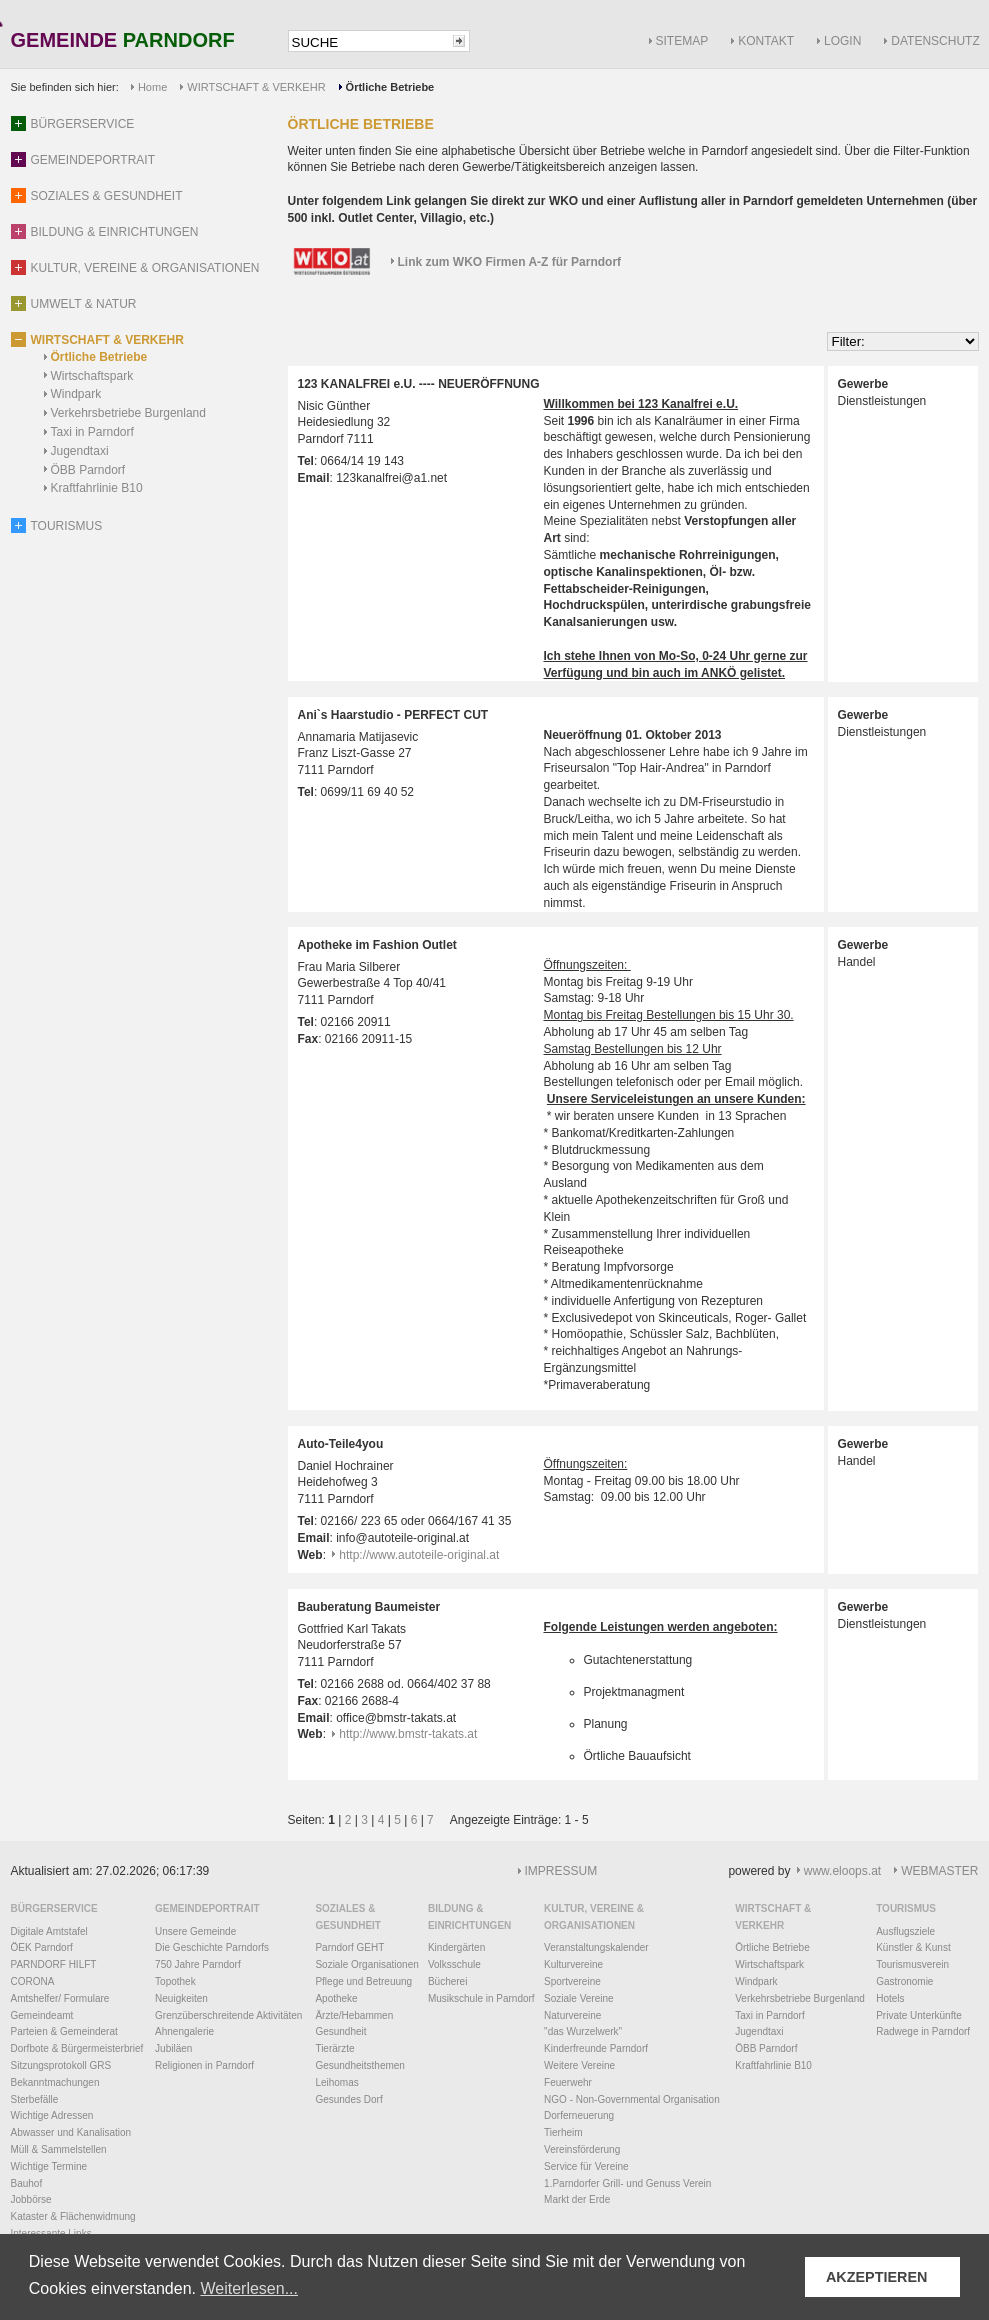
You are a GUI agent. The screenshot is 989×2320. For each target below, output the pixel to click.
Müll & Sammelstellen (59, 2149)
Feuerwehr (568, 2082)
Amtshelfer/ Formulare (60, 1998)
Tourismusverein (912, 1964)
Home (152, 87)
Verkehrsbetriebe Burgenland (128, 413)
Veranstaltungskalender (596, 1947)
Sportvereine (572, 1981)
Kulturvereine (573, 1964)
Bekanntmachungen (55, 2082)
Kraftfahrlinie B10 (97, 488)
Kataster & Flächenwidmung (73, 2216)
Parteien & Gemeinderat (64, 2031)
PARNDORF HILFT (54, 1964)
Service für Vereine (586, 2166)
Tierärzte (334, 2048)
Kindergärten (456, 1947)
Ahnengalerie (184, 2031)
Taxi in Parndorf (92, 432)
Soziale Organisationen (366, 1964)
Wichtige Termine (49, 2166)
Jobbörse (31, 2199)
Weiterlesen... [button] (249, 2288)
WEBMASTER (939, 1871)
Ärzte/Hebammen (354, 2015)
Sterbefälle (35, 2099)
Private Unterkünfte (919, 2015)
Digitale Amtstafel (49, 1931)
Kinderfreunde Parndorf (596, 2048)
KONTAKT (766, 41)
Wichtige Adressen (52, 2115)
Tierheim (563, 2132)
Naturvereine (572, 2015)
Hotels (890, 1998)
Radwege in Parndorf (923, 2031)
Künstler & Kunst (913, 1947)
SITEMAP (682, 41)
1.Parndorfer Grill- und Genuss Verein (627, 2183)
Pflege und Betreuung (363, 1981)
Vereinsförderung (582, 2149)
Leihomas (336, 2082)
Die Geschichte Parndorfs (212, 1947)
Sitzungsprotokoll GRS (61, 2065)
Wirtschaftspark (92, 376)
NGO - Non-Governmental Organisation (632, 2099)
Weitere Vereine (579, 2065)
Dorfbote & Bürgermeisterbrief (77, 2048)
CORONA (33, 1981)
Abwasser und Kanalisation (71, 2132)
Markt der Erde (577, 2199)
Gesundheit (340, 2031)
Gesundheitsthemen (360, 2065)
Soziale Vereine (579, 1998)
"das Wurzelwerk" (583, 2031)
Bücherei (447, 1981)
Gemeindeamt (42, 2015)
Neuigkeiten (181, 1998)
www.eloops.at (842, 1871)
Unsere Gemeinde (195, 1931)
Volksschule (454, 1964)
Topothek (175, 1981)
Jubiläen (173, 2048)
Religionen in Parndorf (204, 2065)
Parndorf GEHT (349, 1947)
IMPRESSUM (561, 1871)
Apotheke (336, 1998)
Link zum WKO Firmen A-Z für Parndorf (510, 262)
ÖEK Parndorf (42, 1947)
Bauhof (27, 2183)
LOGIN (842, 41)
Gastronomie (904, 1981)
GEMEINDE (123, 41)
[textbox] (369, 42)
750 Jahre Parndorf (198, 1964)
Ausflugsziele (905, 1931)
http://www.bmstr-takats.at (408, 1734)
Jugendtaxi (80, 451)
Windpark (76, 394)
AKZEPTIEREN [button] (877, 2277)
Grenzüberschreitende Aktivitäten (228, 2015)
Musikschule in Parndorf (481, 1998)
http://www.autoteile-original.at (419, 1555)
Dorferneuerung (579, 2115)
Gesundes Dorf (348, 2099)
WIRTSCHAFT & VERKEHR (256, 87)
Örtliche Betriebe (99, 357)
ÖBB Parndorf (88, 470)
